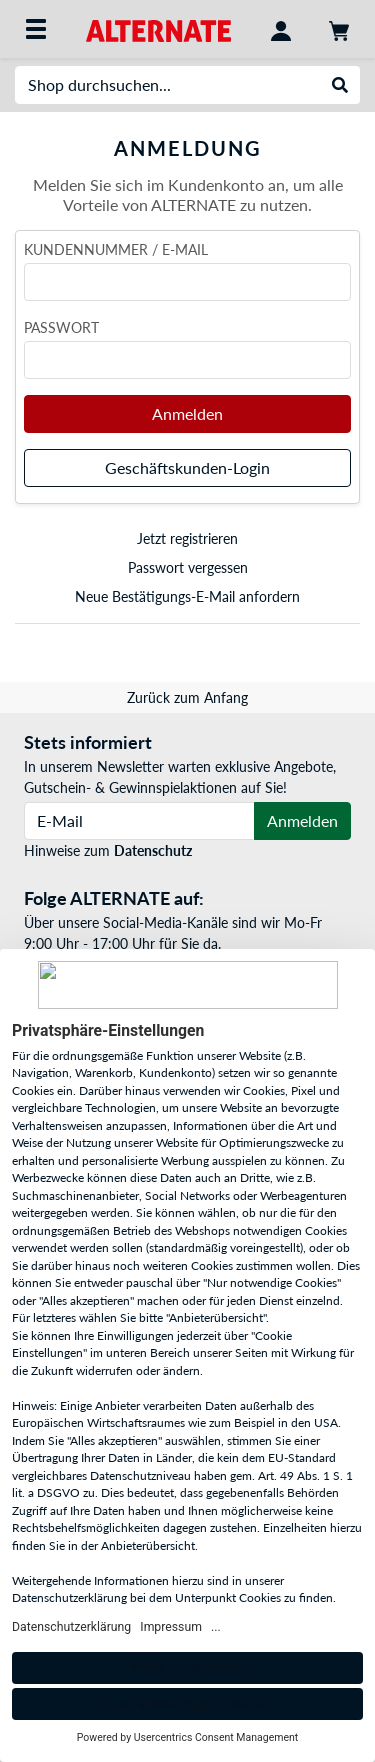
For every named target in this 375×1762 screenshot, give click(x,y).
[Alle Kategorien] (36, 29)
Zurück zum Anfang (187, 697)
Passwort (61, 327)
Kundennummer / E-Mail (116, 249)
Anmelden (187, 413)
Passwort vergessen (188, 567)
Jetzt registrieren (187, 538)
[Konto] (281, 29)
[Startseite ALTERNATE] (158, 28)
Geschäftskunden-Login (187, 467)
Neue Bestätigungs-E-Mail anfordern (187, 596)
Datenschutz (153, 850)
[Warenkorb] (339, 29)
